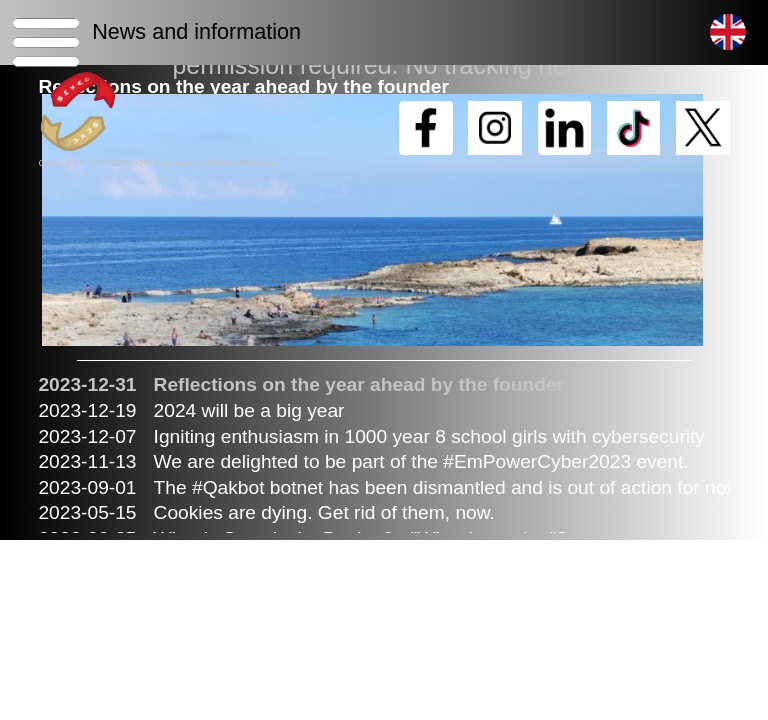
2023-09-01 (87, 487)
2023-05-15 (87, 512)
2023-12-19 (87, 410)
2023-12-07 (87, 436)
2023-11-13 (87, 461)
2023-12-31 (87, 384)
